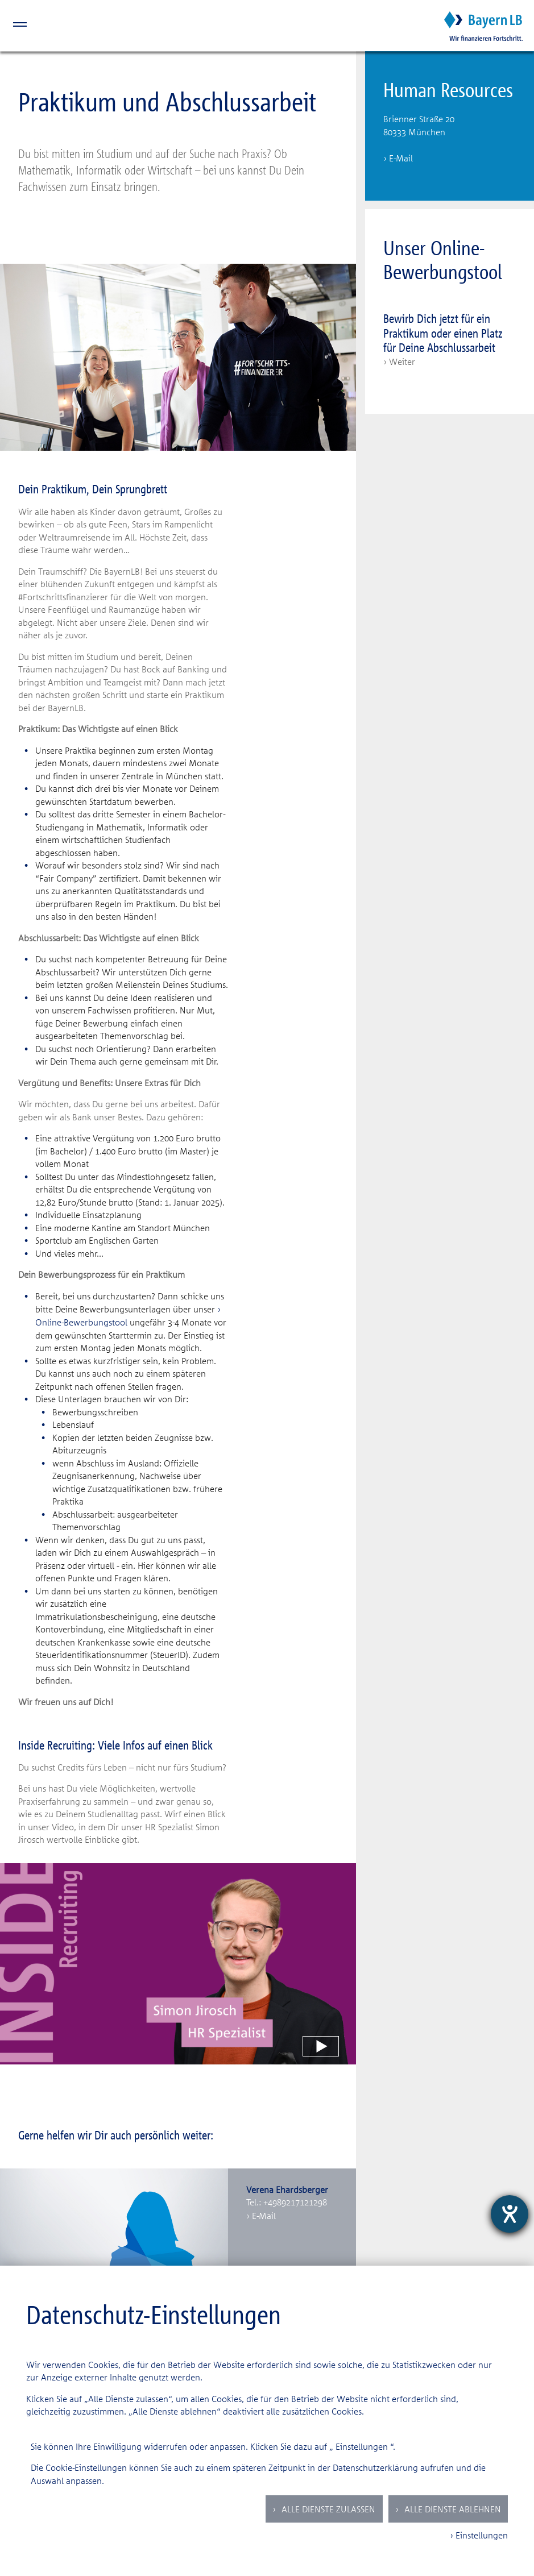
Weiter (402, 361)
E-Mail (264, 2216)
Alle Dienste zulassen (327, 2509)
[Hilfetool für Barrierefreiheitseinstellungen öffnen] (509, 2214)
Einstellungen (362, 2446)
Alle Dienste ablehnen (451, 2509)
